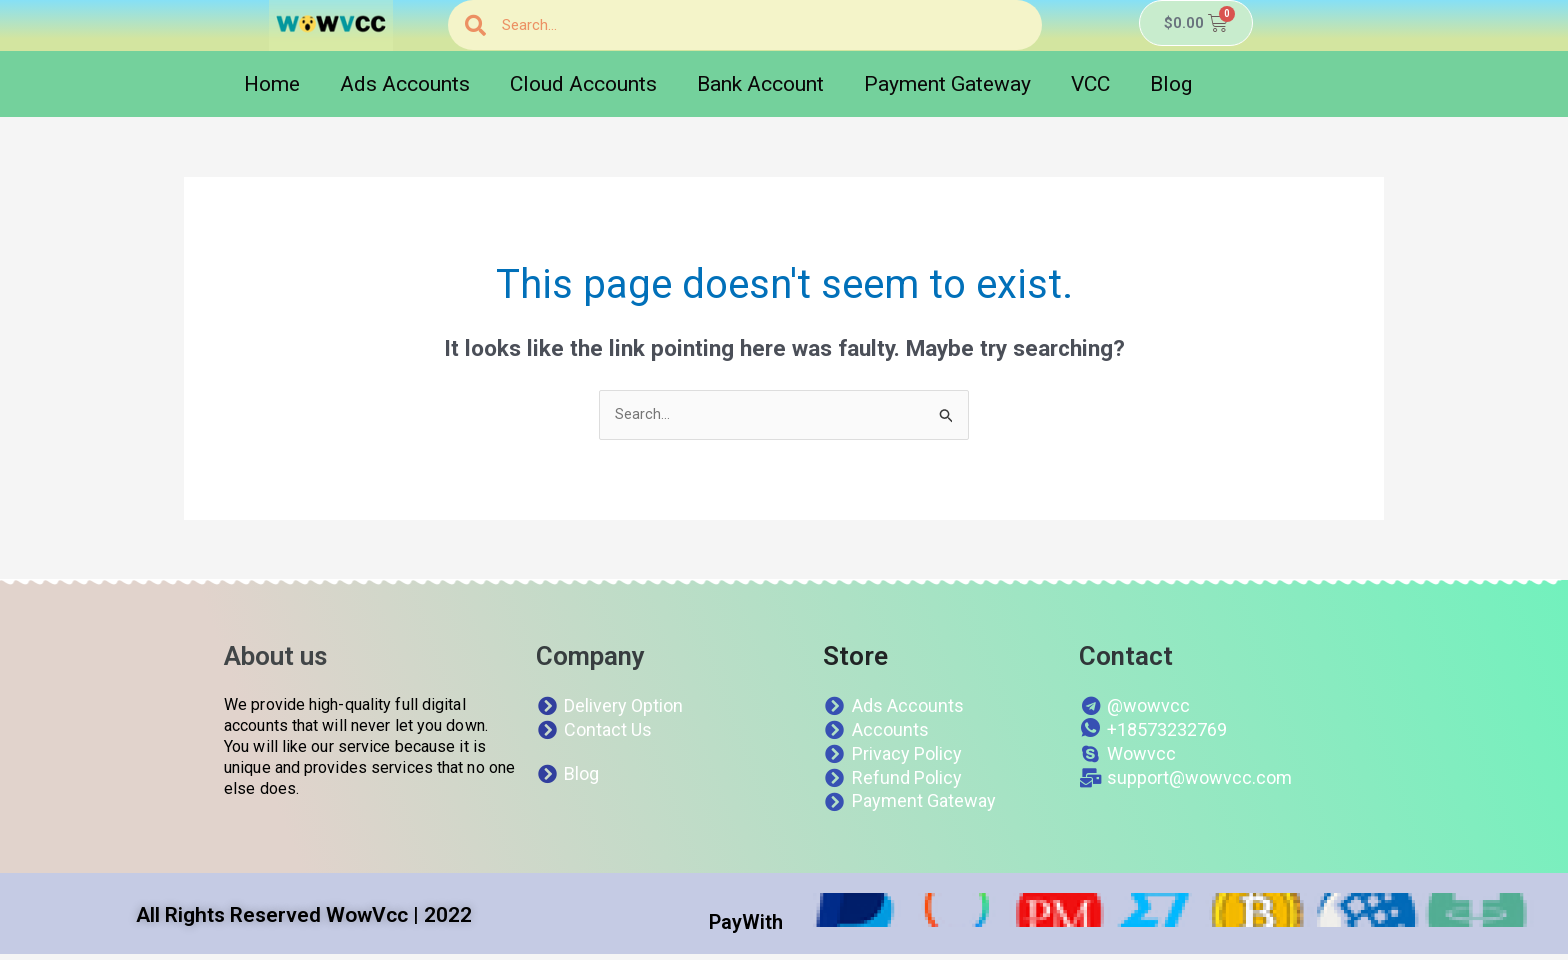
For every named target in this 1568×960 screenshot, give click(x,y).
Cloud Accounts (583, 84)
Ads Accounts (405, 84)
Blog (1171, 84)
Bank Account (760, 84)
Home (272, 84)
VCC (1090, 84)
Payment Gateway (947, 84)
